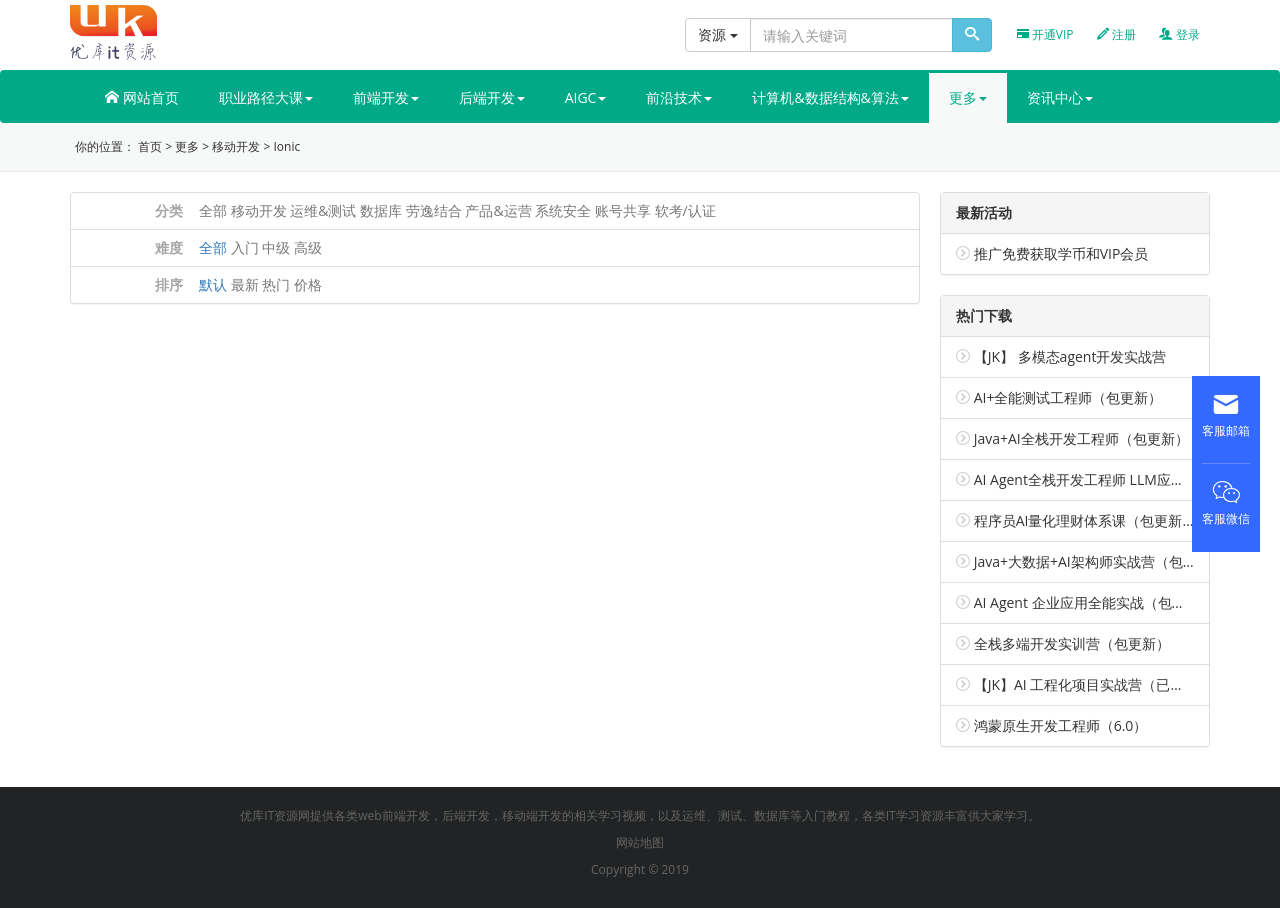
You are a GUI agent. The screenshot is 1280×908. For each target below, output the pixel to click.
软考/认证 (685, 210)
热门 (276, 284)
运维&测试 (323, 210)
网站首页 (142, 97)
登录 (1179, 34)
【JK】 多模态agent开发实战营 (1070, 356)
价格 (308, 284)
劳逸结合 (434, 210)
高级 (308, 247)
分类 (169, 210)
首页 (150, 146)
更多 (187, 146)
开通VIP (1045, 34)
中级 (276, 247)
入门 (245, 247)
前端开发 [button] (386, 97)
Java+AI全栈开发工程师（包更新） (1081, 438)
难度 (169, 247)
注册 (1116, 34)
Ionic (286, 146)
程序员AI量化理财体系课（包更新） (1085, 520)
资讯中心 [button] (1060, 97)
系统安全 (563, 210)
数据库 (381, 210)
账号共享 (623, 210)
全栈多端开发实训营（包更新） (1072, 643)
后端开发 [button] (492, 97)
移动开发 (236, 146)
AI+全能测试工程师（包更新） (1068, 397)
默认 (213, 284)
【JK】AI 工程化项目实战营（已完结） (1093, 684)
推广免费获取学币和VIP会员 (1061, 253)
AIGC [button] (586, 97)
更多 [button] (968, 97)
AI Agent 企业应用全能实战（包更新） (1094, 602)
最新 (245, 284)
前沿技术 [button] (679, 97)
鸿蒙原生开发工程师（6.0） (1061, 725)
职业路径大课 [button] (266, 97)
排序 (169, 284)
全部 (213, 210)
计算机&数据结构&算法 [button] (830, 97)
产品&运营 (498, 210)
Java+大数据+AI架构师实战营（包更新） (1099, 561)
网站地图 (640, 842)
